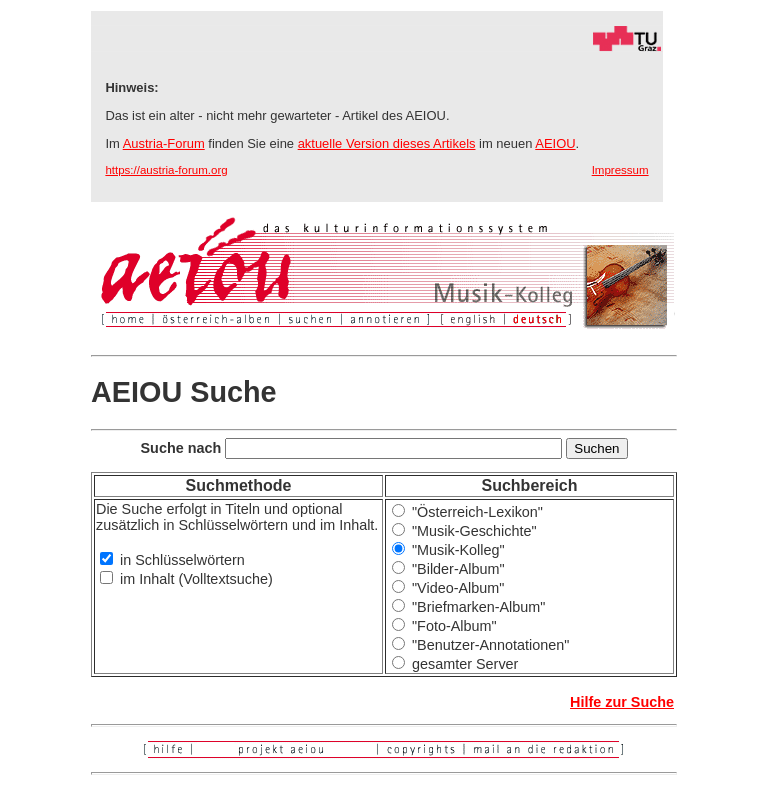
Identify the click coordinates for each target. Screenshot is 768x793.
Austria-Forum (164, 143)
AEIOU (555, 143)
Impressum (620, 170)
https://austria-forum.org (166, 170)
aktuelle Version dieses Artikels (387, 143)
